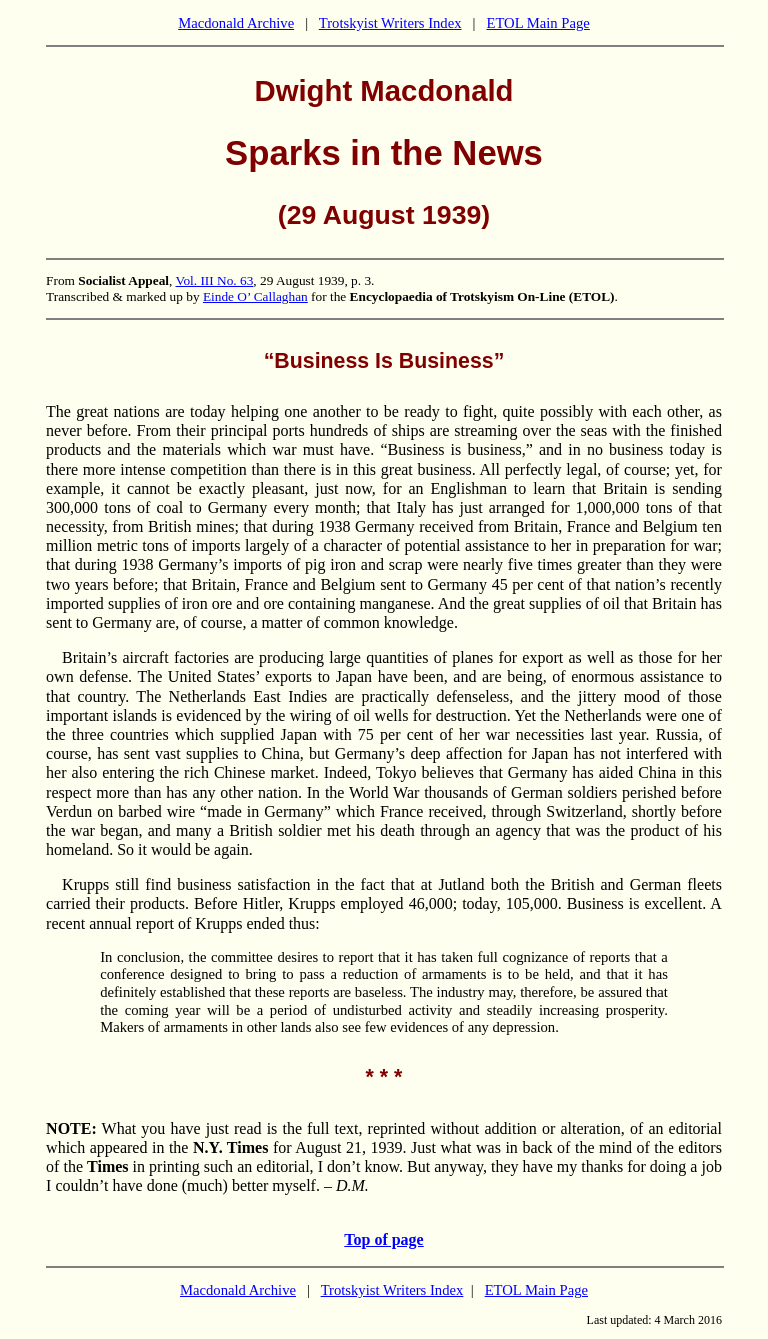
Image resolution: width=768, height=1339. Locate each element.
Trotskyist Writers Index (390, 23)
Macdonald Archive (236, 23)
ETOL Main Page (537, 23)
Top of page (383, 1239)
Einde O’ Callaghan (255, 296)
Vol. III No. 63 (214, 280)
